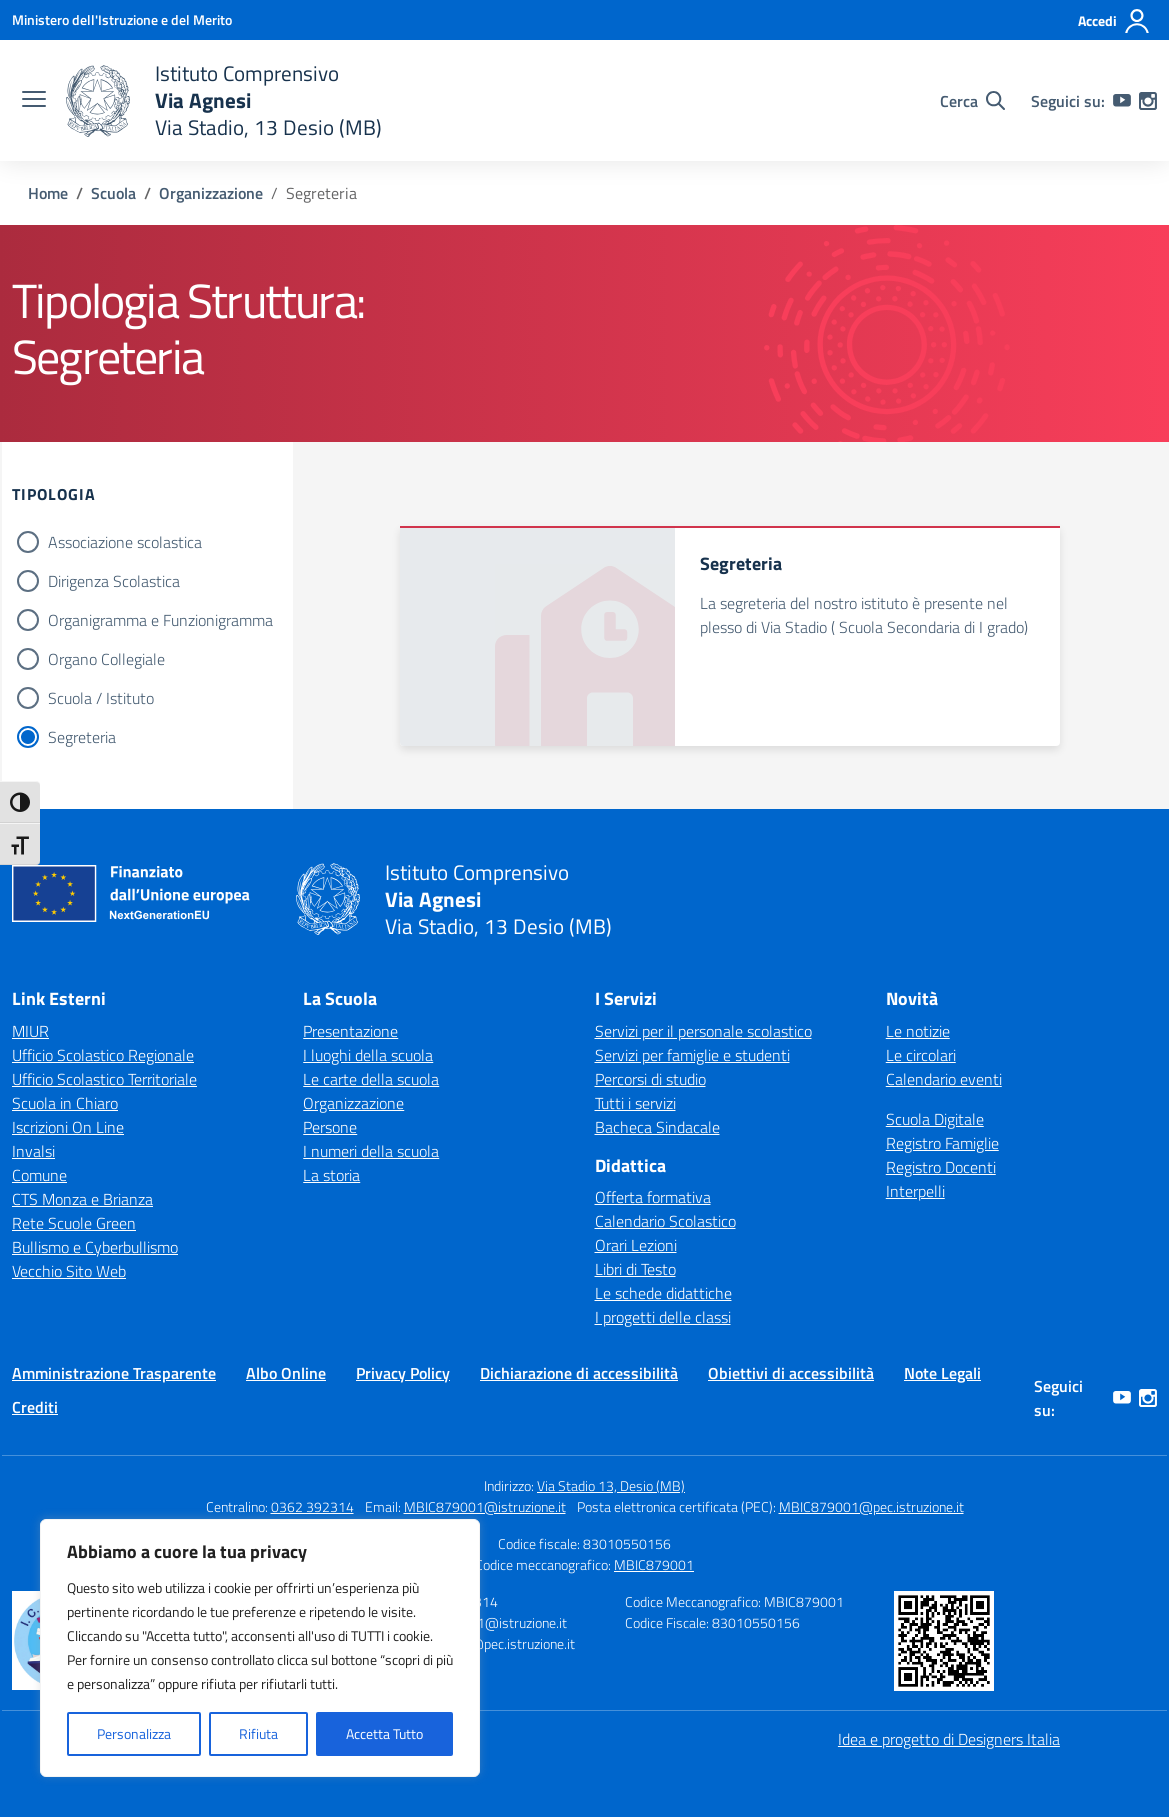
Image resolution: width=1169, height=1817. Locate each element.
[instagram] (1148, 101)
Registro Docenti (941, 1167)
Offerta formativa (653, 1197)
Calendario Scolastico (665, 1221)
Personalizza (134, 1733)
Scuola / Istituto (101, 698)
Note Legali (942, 1373)
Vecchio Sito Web (69, 1271)
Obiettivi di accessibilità (791, 1373)
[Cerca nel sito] (972, 101)
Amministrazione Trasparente (114, 1373)
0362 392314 (312, 1506)
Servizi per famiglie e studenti (692, 1055)
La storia (331, 1175)
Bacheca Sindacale (657, 1127)
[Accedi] (1114, 21)
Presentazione (350, 1031)
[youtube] (1122, 101)
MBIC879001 (654, 1564)
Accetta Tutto (384, 1733)
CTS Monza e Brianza (82, 1199)
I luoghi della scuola (368, 1055)
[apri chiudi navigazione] (34, 101)
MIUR (30, 1031)
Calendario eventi (944, 1079)
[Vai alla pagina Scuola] (113, 193)
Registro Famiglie (942, 1143)
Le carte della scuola (371, 1079)
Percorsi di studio (650, 1079)
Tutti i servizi (635, 1103)
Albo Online (286, 1373)
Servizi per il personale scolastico (703, 1031)
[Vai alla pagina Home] (48, 193)
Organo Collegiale (106, 659)
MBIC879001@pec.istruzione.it (871, 1506)
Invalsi (33, 1151)
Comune (39, 1175)
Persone (330, 1127)
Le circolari (921, 1055)
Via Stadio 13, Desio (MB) (611, 1485)
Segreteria (82, 737)
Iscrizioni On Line (68, 1127)
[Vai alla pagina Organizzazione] (211, 193)
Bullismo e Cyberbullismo (95, 1247)
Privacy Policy (403, 1373)
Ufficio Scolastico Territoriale (104, 1079)
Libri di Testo (635, 1269)
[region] (260, 1648)
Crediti (35, 1407)
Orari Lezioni (636, 1245)
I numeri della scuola (371, 1151)
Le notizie (918, 1031)
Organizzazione (353, 1103)
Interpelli (915, 1191)
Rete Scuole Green (74, 1223)
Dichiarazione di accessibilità (579, 1373)
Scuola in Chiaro (65, 1103)
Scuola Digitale (935, 1119)
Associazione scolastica (125, 542)
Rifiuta (258, 1733)
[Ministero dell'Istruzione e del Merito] (122, 19)
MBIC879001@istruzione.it (485, 1506)
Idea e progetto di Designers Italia (949, 1739)
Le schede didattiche (663, 1293)
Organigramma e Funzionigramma (160, 620)
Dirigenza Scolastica (114, 581)
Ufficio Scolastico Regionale (103, 1055)
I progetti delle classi (663, 1317)
